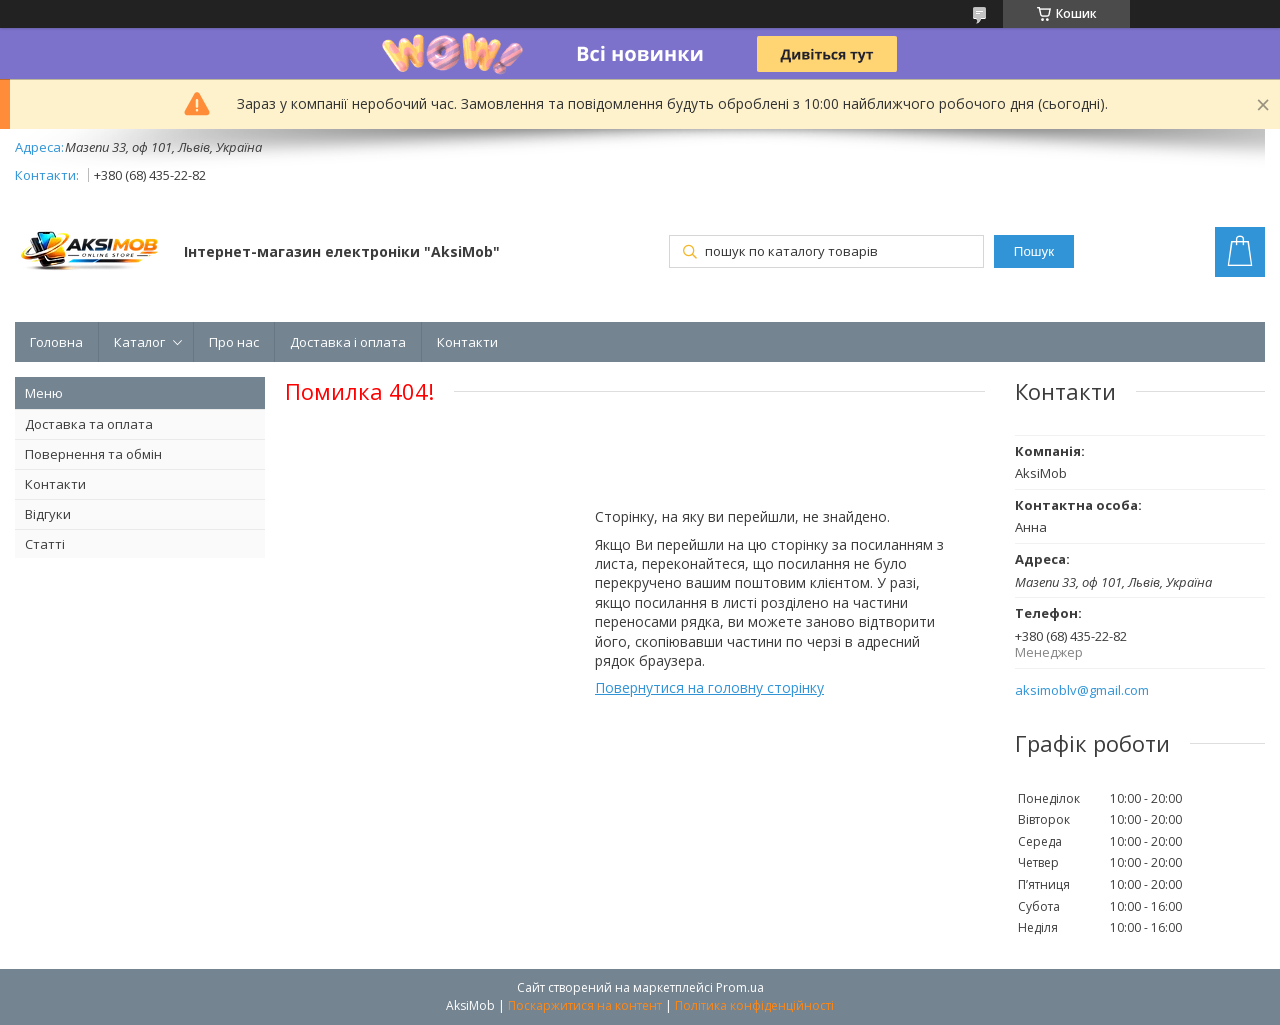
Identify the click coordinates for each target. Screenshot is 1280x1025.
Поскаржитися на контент (585, 1005)
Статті (45, 544)
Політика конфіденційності (754, 1005)
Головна (56, 342)
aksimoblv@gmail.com (1082, 690)
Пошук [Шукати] (1034, 251)
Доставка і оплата (348, 342)
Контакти (467, 342)
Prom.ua (740, 987)
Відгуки (48, 514)
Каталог (139, 342)
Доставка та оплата (89, 424)
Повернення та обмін (93, 454)
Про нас (234, 342)
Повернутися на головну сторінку (709, 687)
